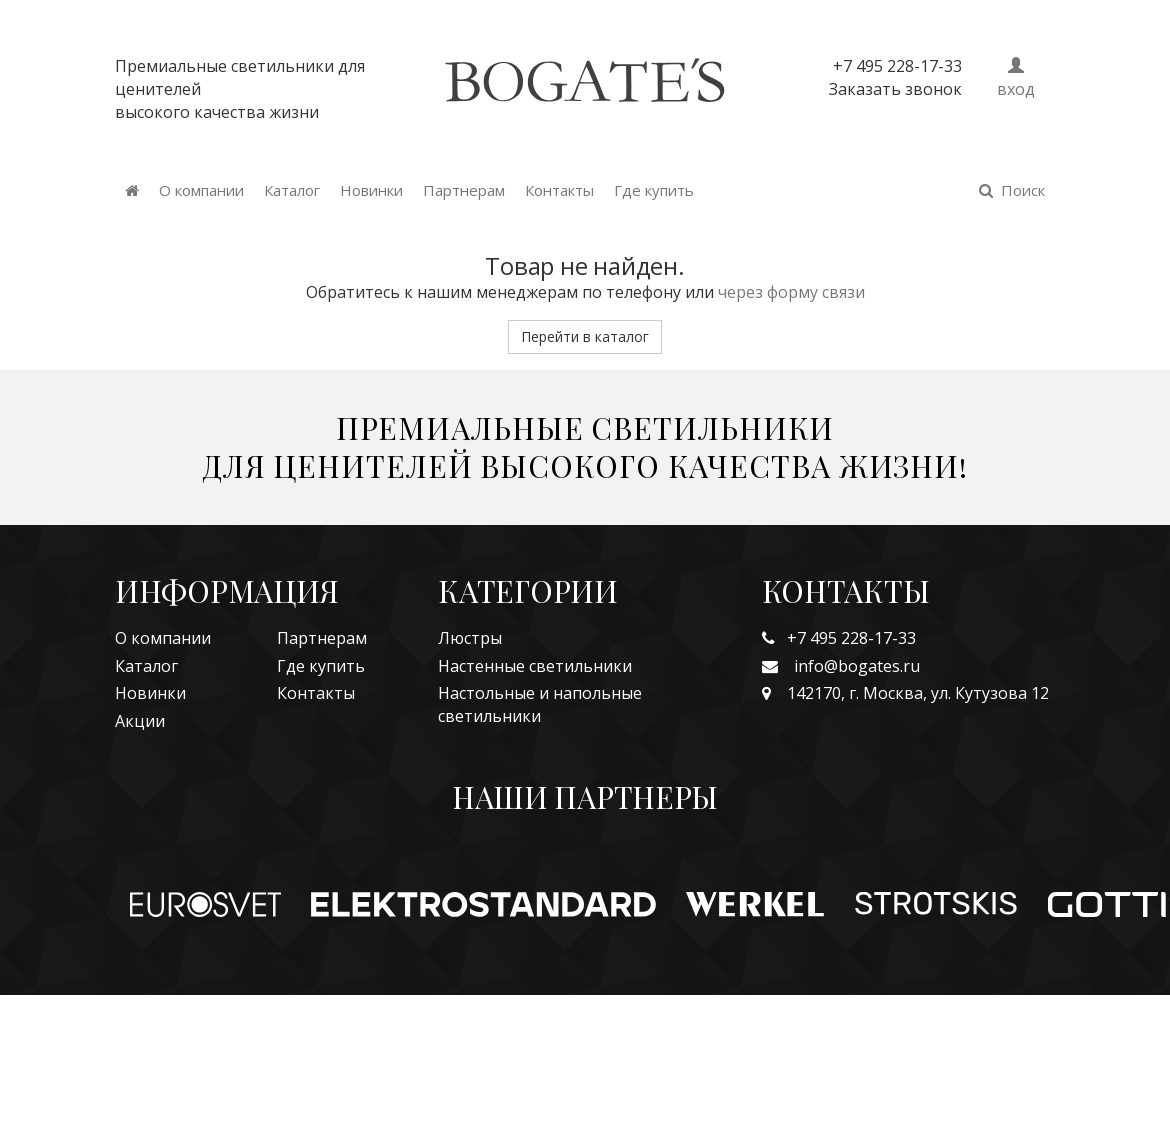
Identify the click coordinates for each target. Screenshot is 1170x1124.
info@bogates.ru (841, 666)
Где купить (654, 190)
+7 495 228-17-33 (839, 638)
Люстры (470, 638)
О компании (201, 190)
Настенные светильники (535, 666)
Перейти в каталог (585, 336)
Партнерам (464, 190)
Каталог (292, 190)
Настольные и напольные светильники (540, 704)
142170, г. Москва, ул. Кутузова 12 (905, 693)
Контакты (559, 190)
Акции (140, 721)
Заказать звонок (895, 89)
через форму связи (791, 292)
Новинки (371, 190)
